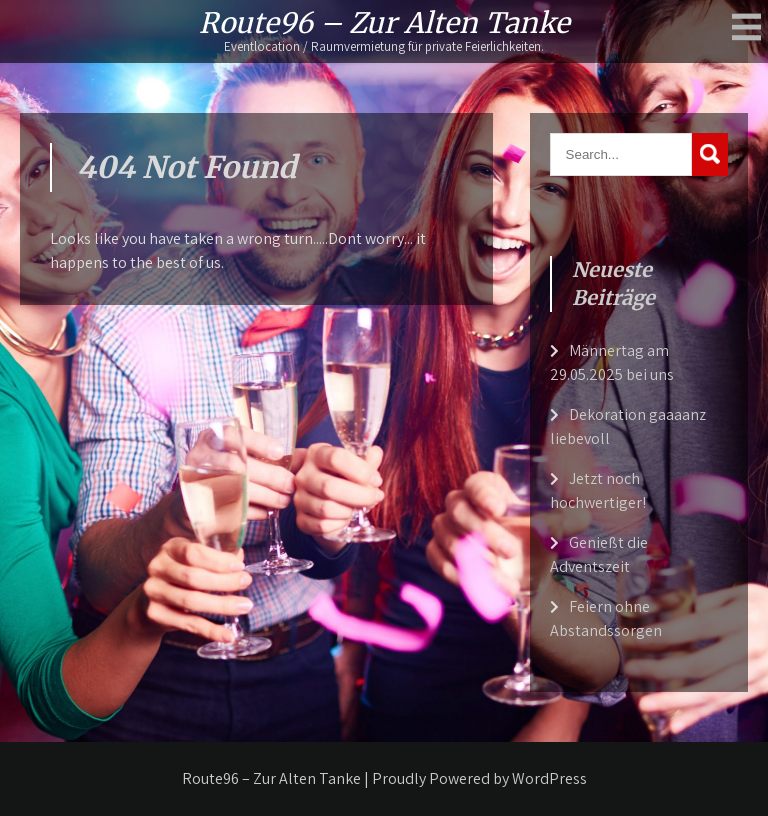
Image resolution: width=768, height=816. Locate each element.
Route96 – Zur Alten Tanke (384, 23)
